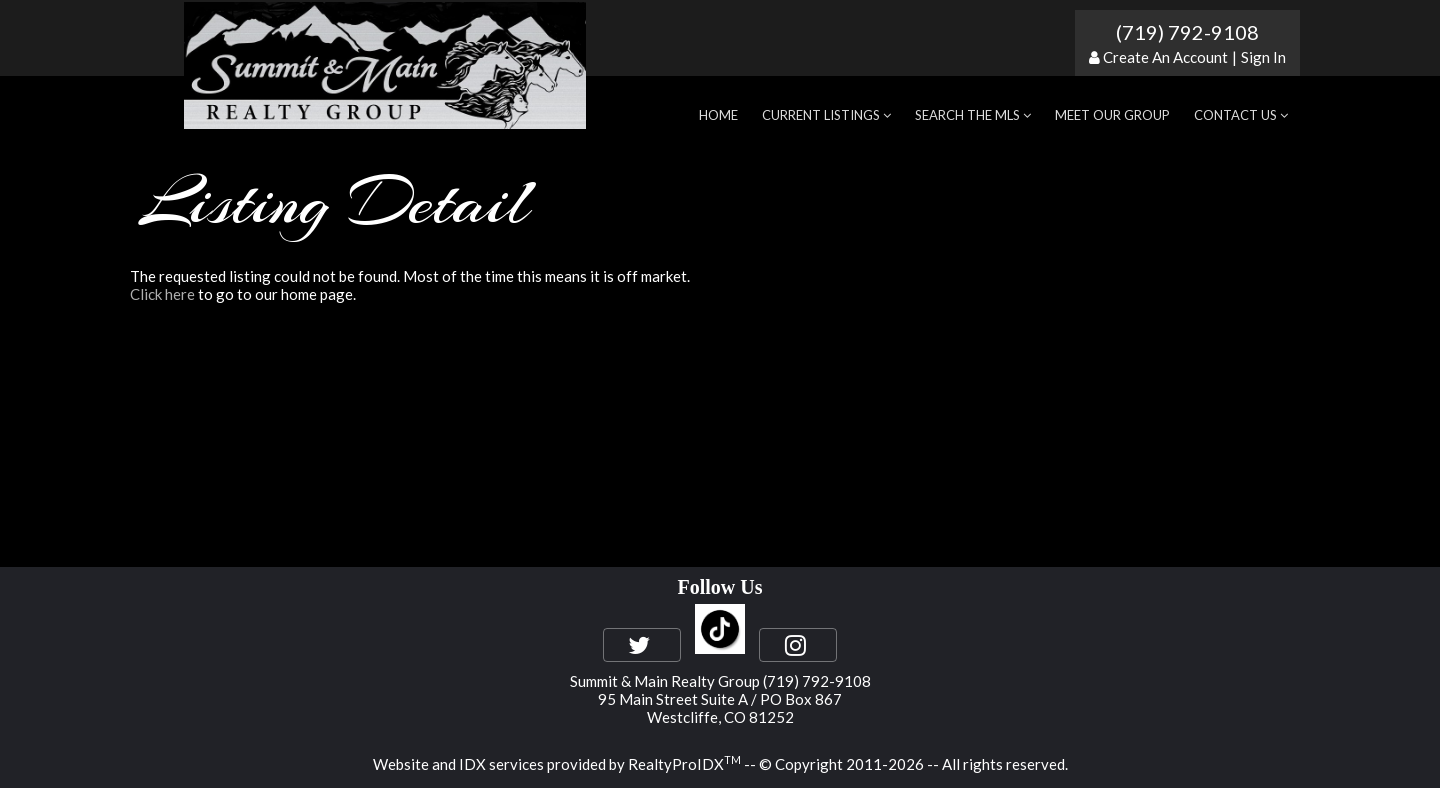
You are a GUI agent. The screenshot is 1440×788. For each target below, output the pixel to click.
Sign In (1263, 57)
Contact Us (1241, 115)
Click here (162, 294)
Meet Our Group (1112, 115)
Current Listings (826, 115)
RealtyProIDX (684, 764)
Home (718, 115)
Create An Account (1165, 57)
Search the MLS (973, 115)
